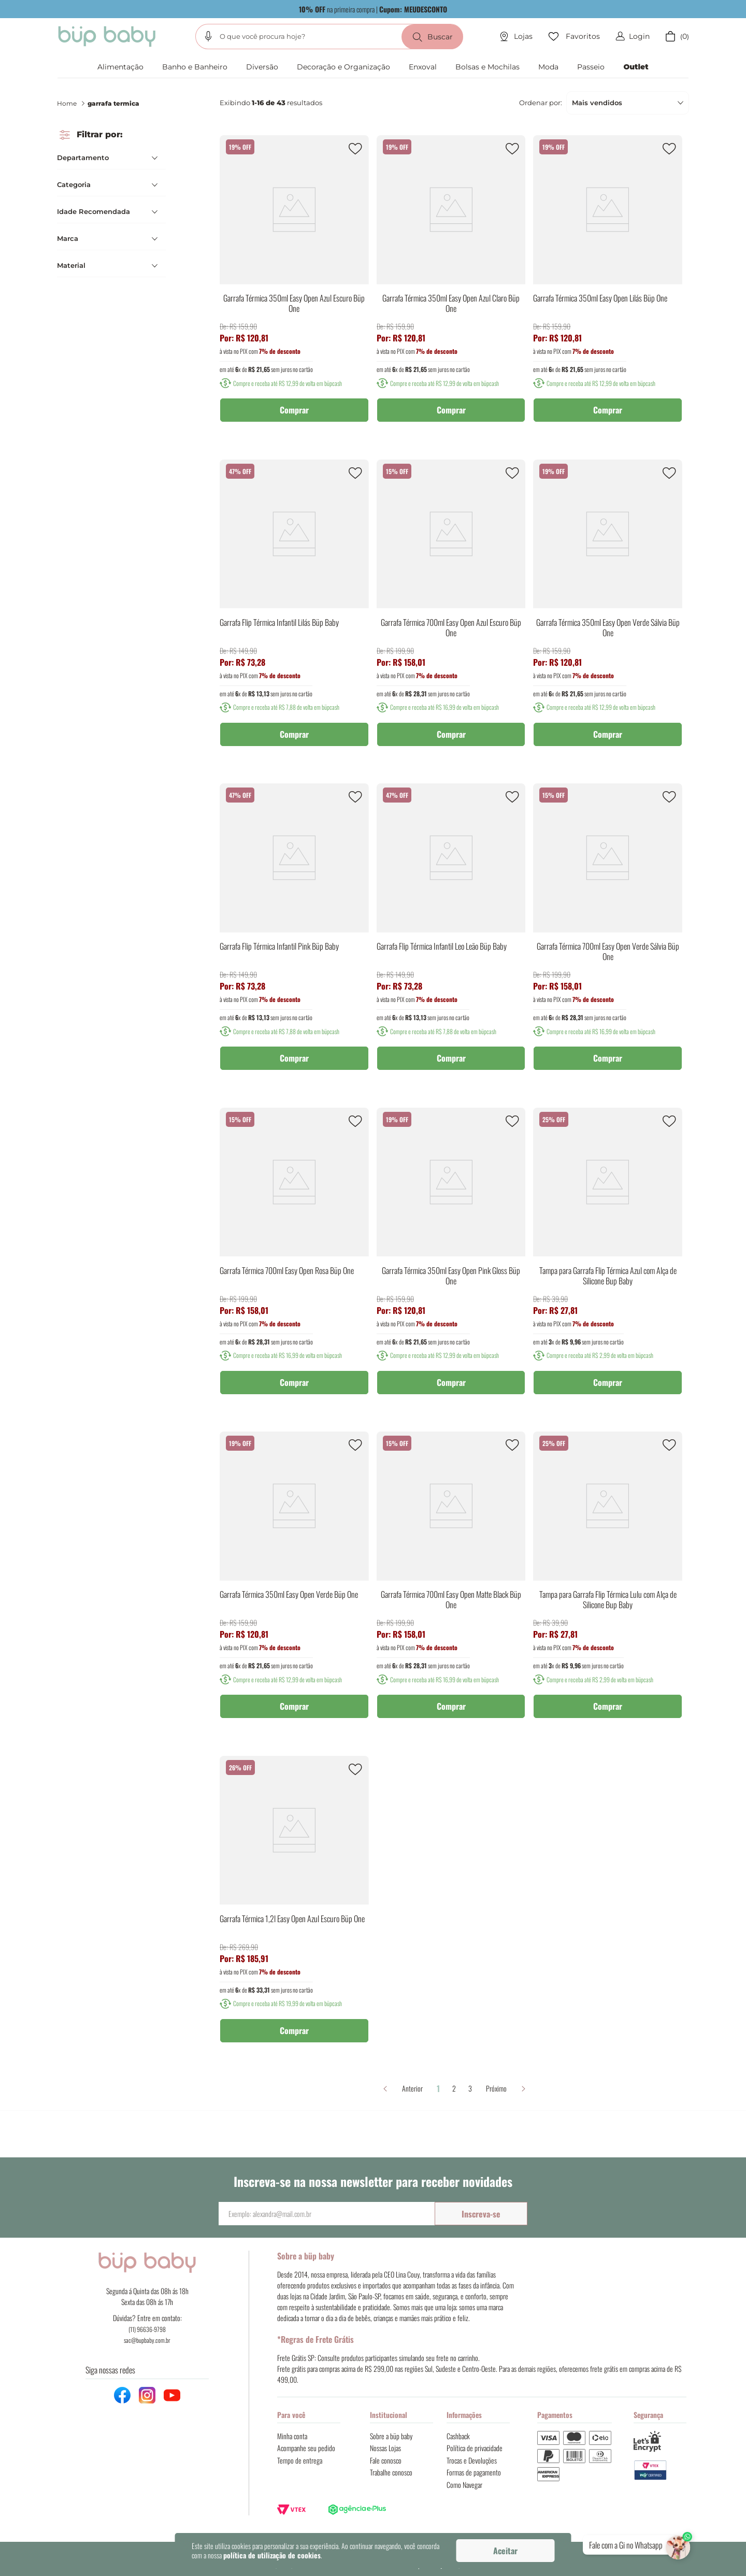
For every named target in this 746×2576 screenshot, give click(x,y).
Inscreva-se (481, 2214)
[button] (208, 36)
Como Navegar (464, 2484)
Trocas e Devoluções (472, 2460)
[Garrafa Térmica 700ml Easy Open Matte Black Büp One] (451, 1582)
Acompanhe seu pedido (306, 2447)
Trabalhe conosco (391, 2472)
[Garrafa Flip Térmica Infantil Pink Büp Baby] (294, 934)
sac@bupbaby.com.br (147, 2340)
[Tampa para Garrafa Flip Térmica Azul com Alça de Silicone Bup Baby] (607, 1258)
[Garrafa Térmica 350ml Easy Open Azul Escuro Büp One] (294, 286)
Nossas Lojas (385, 2447)
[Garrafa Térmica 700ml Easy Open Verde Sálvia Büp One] (607, 934)
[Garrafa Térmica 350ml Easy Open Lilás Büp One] (607, 286)
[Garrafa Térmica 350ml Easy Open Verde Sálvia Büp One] (607, 610)
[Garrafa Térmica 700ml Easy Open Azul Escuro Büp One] (451, 610)
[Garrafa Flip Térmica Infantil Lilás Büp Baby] (294, 610)
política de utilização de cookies (272, 2555)
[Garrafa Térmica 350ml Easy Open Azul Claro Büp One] (451, 286)
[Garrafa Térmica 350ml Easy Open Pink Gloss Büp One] (451, 1258)
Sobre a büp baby (391, 2435)
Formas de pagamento (474, 2472)
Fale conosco (385, 2460)
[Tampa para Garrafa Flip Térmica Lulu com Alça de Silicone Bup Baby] (607, 1582)
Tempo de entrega (299, 2460)
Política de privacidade (475, 2447)
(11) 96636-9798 (147, 2329)
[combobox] (329, 36)
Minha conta (292, 2435)
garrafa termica (113, 103)
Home (67, 103)
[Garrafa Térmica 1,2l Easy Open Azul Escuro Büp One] (294, 1906)
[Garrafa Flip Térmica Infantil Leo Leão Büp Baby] (451, 934)
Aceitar (505, 2550)
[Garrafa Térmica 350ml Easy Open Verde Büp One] (294, 1582)
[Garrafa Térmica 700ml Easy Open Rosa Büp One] (294, 1258)
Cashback (458, 2435)
